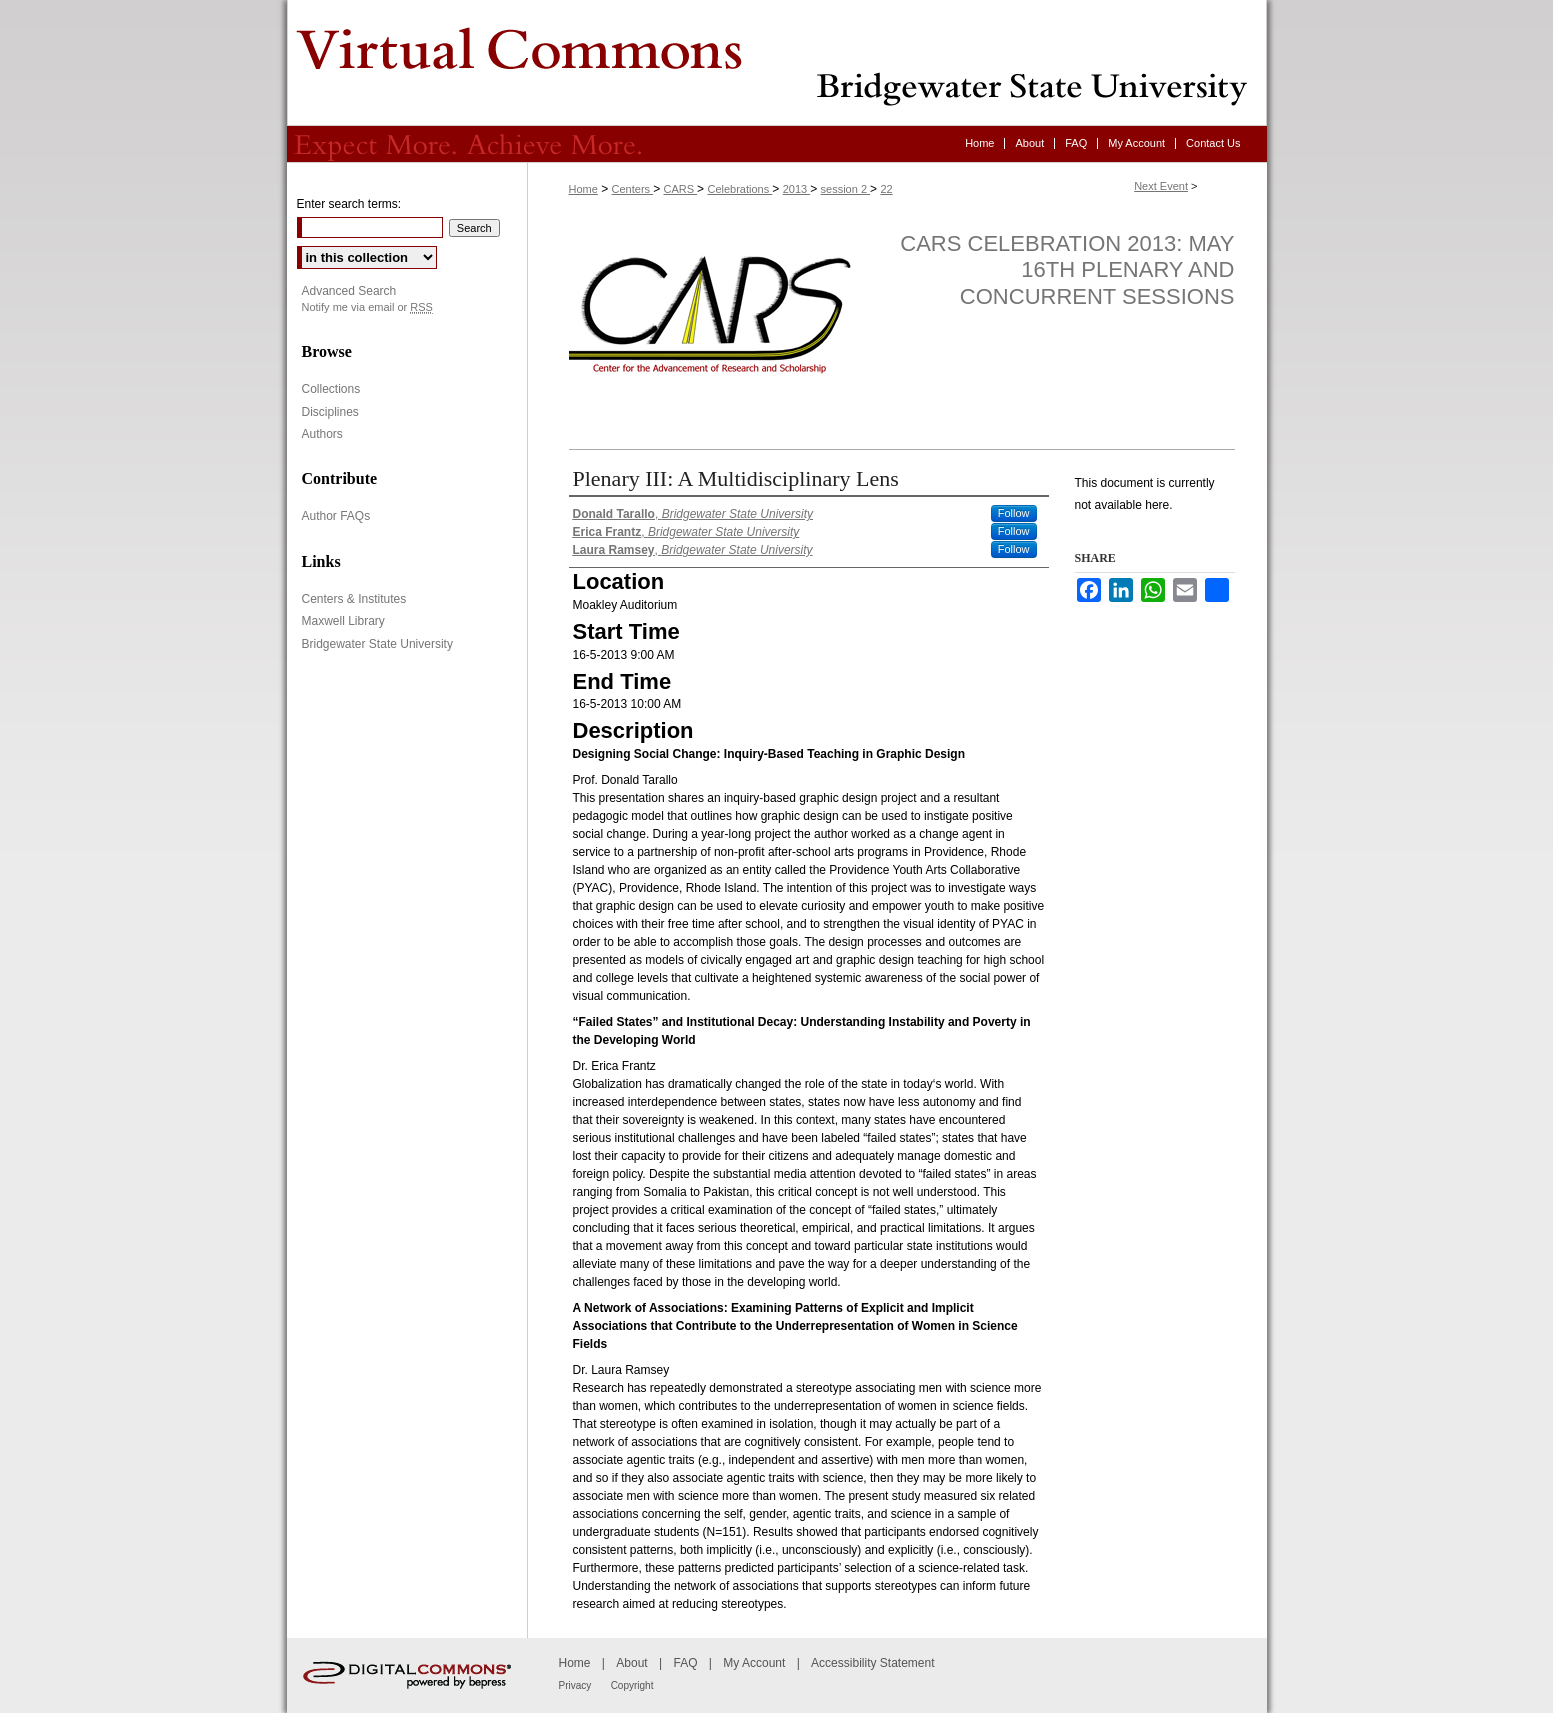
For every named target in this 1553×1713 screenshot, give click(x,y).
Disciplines (330, 412)
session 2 (846, 189)
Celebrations (739, 189)
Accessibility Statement (872, 1663)
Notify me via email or (367, 307)
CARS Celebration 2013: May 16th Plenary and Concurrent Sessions (1067, 270)
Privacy (575, 1685)
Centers (633, 189)
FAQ (685, 1663)
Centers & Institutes (354, 599)
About (631, 1663)
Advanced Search (349, 291)
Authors (322, 434)
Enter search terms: (349, 204)
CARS (680, 189)
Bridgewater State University (377, 644)
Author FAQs (336, 516)
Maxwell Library (343, 621)
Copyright (632, 1685)
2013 (797, 189)
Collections (331, 389)
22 (886, 189)
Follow (1014, 513)
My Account (754, 1663)
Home (583, 189)
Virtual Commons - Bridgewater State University (777, 63)
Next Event (1161, 186)
